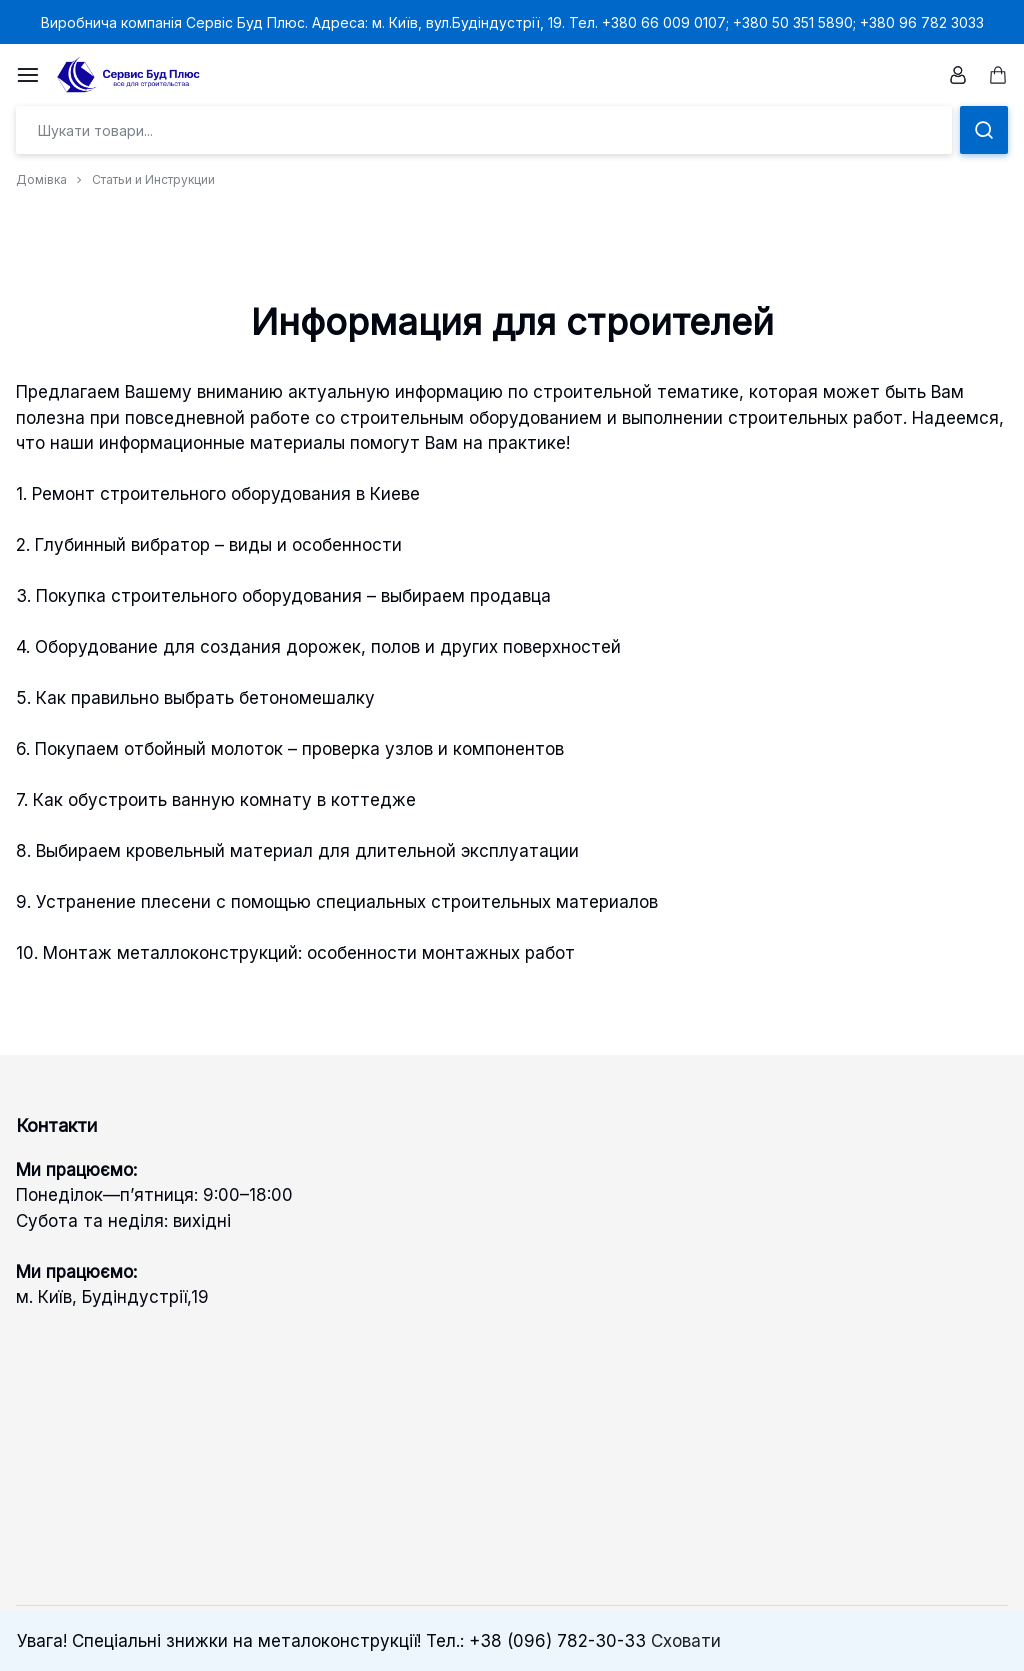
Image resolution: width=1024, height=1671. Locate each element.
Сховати (686, 1641)
